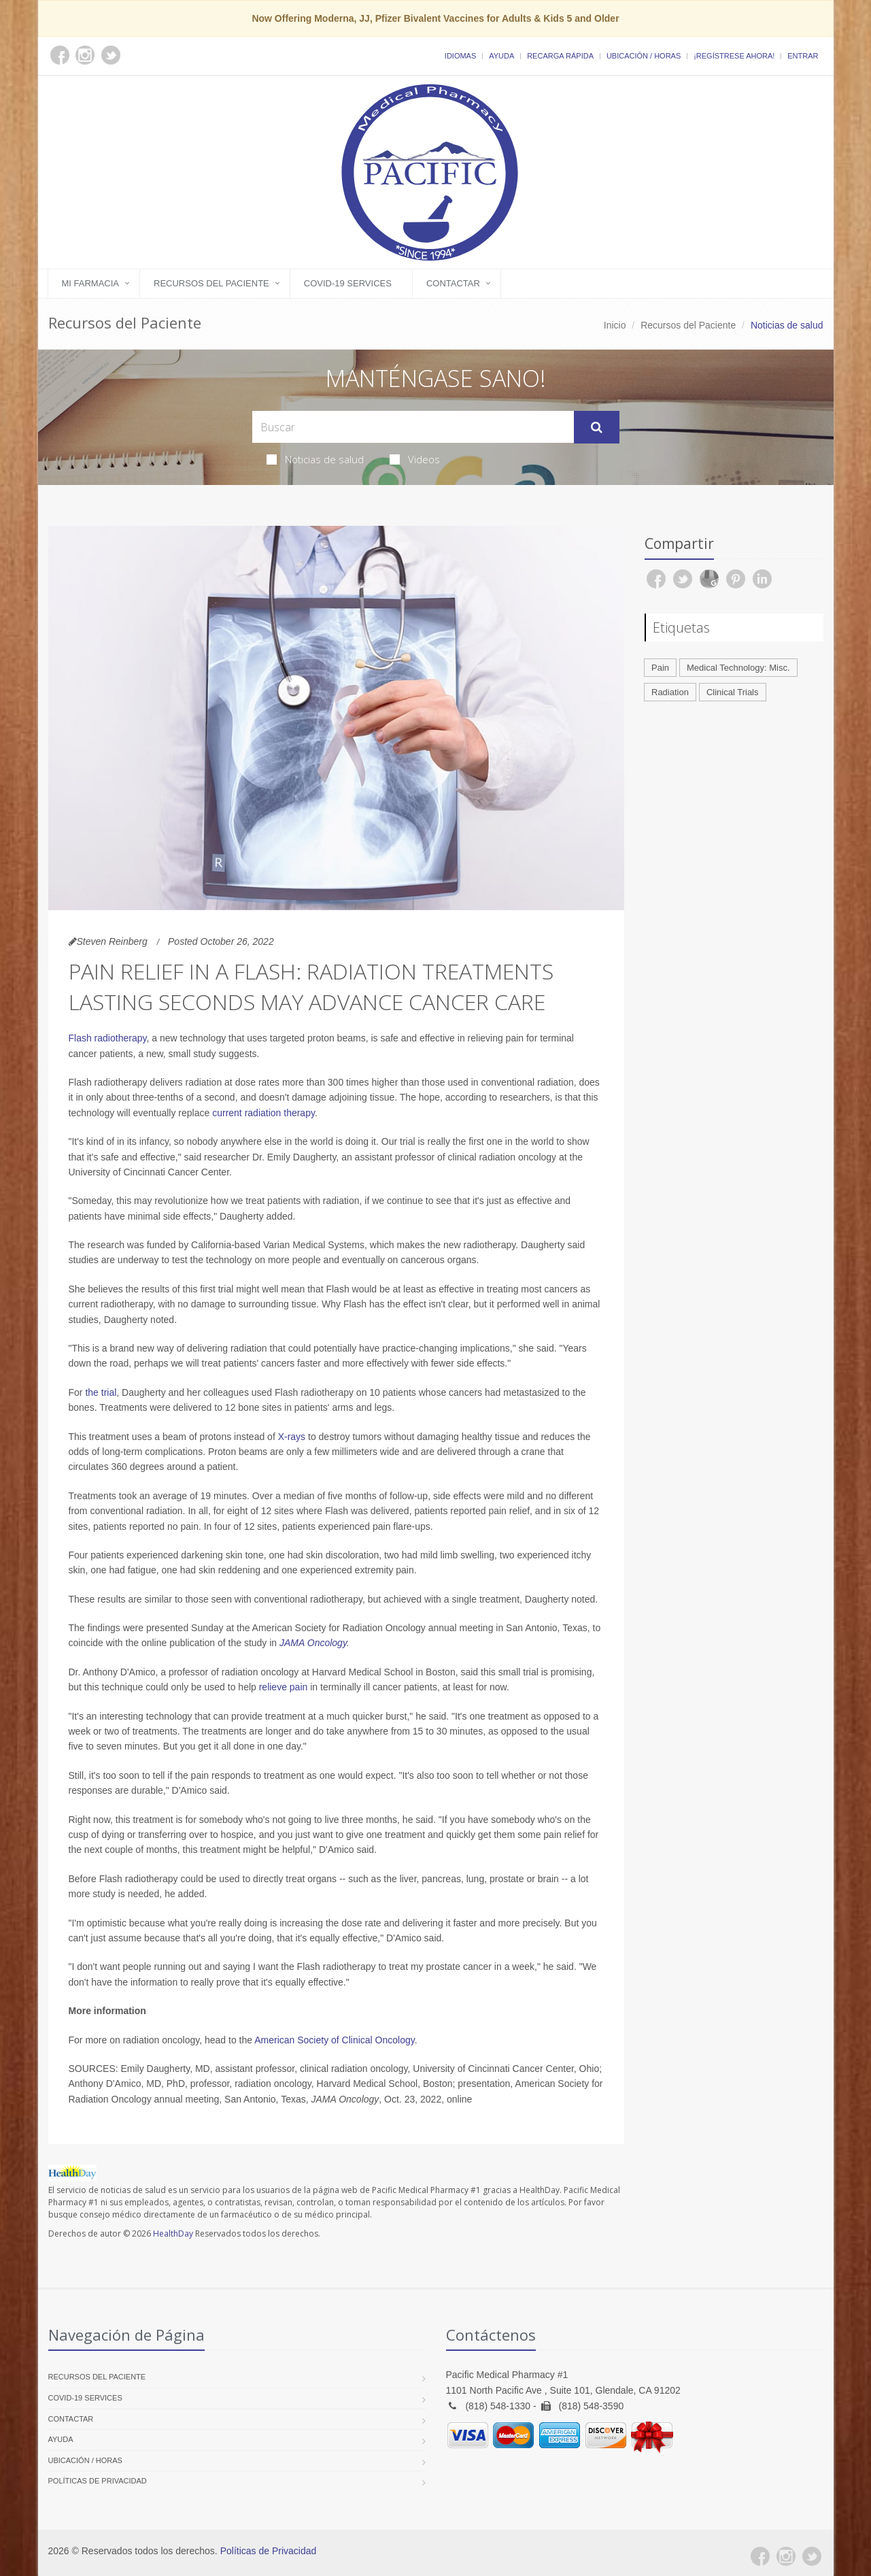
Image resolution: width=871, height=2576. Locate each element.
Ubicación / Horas (644, 56)
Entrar (802, 56)
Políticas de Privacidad (97, 2481)
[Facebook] (760, 2556)
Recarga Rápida (560, 56)
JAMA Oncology (313, 1642)
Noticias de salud (315, 459)
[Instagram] (786, 2556)
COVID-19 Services (348, 283)
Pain (660, 668)
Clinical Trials (732, 692)
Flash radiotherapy (108, 1038)
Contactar (453, 283)
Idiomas (460, 56)
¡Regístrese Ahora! (734, 56)
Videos (415, 459)
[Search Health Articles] (413, 427)
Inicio (615, 325)
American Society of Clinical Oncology (334, 2040)
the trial (100, 1392)
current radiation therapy (263, 1112)
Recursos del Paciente (211, 283)
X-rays (291, 1436)
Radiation (670, 692)
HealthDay (173, 2233)
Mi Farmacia (91, 283)
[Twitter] (811, 2556)
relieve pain (283, 1687)
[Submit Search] (596, 427)
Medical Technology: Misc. (738, 668)
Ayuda (501, 56)
